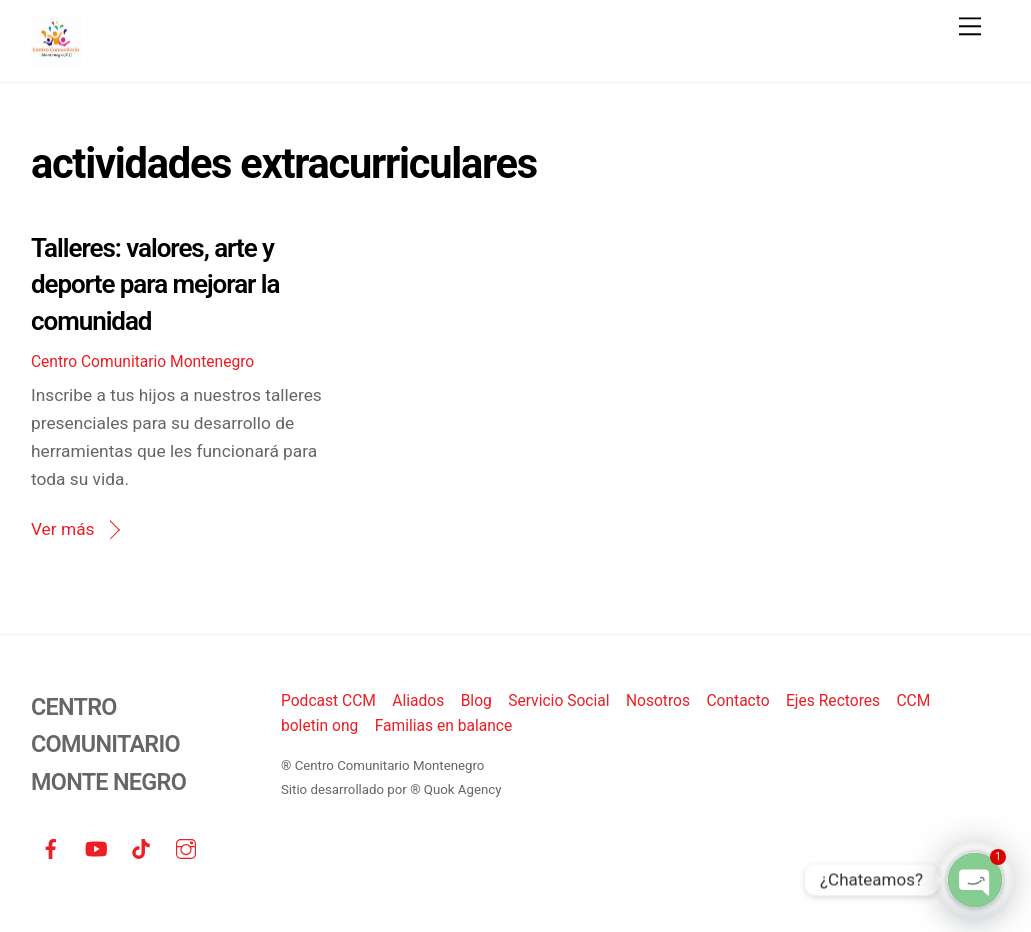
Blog (476, 701)
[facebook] (51, 848)
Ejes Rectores (833, 701)
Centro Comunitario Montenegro (142, 362)
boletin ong (319, 726)
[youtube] (96, 848)
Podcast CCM (328, 701)
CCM (913, 701)
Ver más (63, 529)
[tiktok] (141, 848)
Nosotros (658, 701)
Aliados (418, 701)
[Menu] (970, 26)
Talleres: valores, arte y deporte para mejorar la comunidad (155, 284)
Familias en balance (444, 726)
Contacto (737, 701)
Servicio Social (558, 701)
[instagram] (186, 848)
